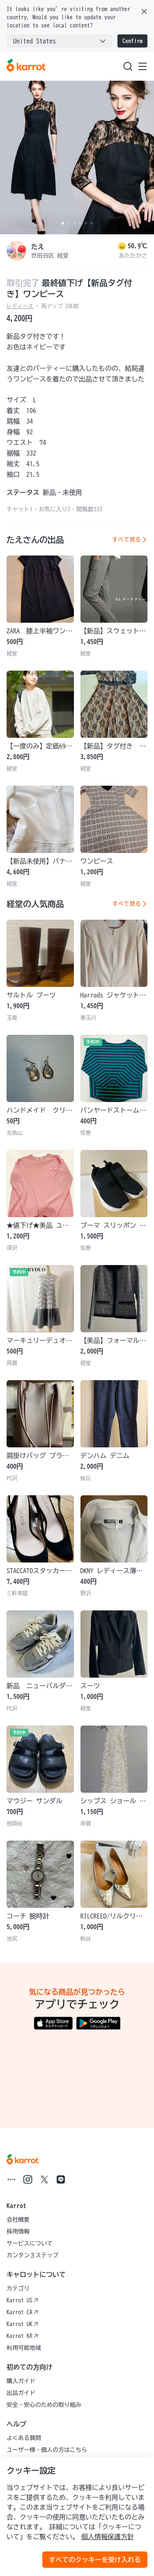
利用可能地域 (24, 2348)
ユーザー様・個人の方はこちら (47, 2450)
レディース (20, 306)
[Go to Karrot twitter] (44, 2179)
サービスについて (30, 2243)
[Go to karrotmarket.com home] (26, 66)
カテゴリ (18, 2288)
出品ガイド (21, 2393)
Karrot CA (22, 2312)
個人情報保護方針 (107, 2536)
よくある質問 (24, 2438)
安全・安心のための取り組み (44, 2405)
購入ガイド (21, 2381)
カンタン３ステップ (32, 2255)
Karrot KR (22, 2336)
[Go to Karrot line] (61, 2179)
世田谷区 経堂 (50, 256)
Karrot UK (22, 2324)
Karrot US (22, 2300)
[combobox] (60, 41)
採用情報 (18, 2231)
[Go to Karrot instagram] (28, 2179)
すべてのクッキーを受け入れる (95, 2559)
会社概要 (18, 2219)
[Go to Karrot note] (11, 2179)
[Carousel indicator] (63, 223)
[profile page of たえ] (16, 251)
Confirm (132, 41)
